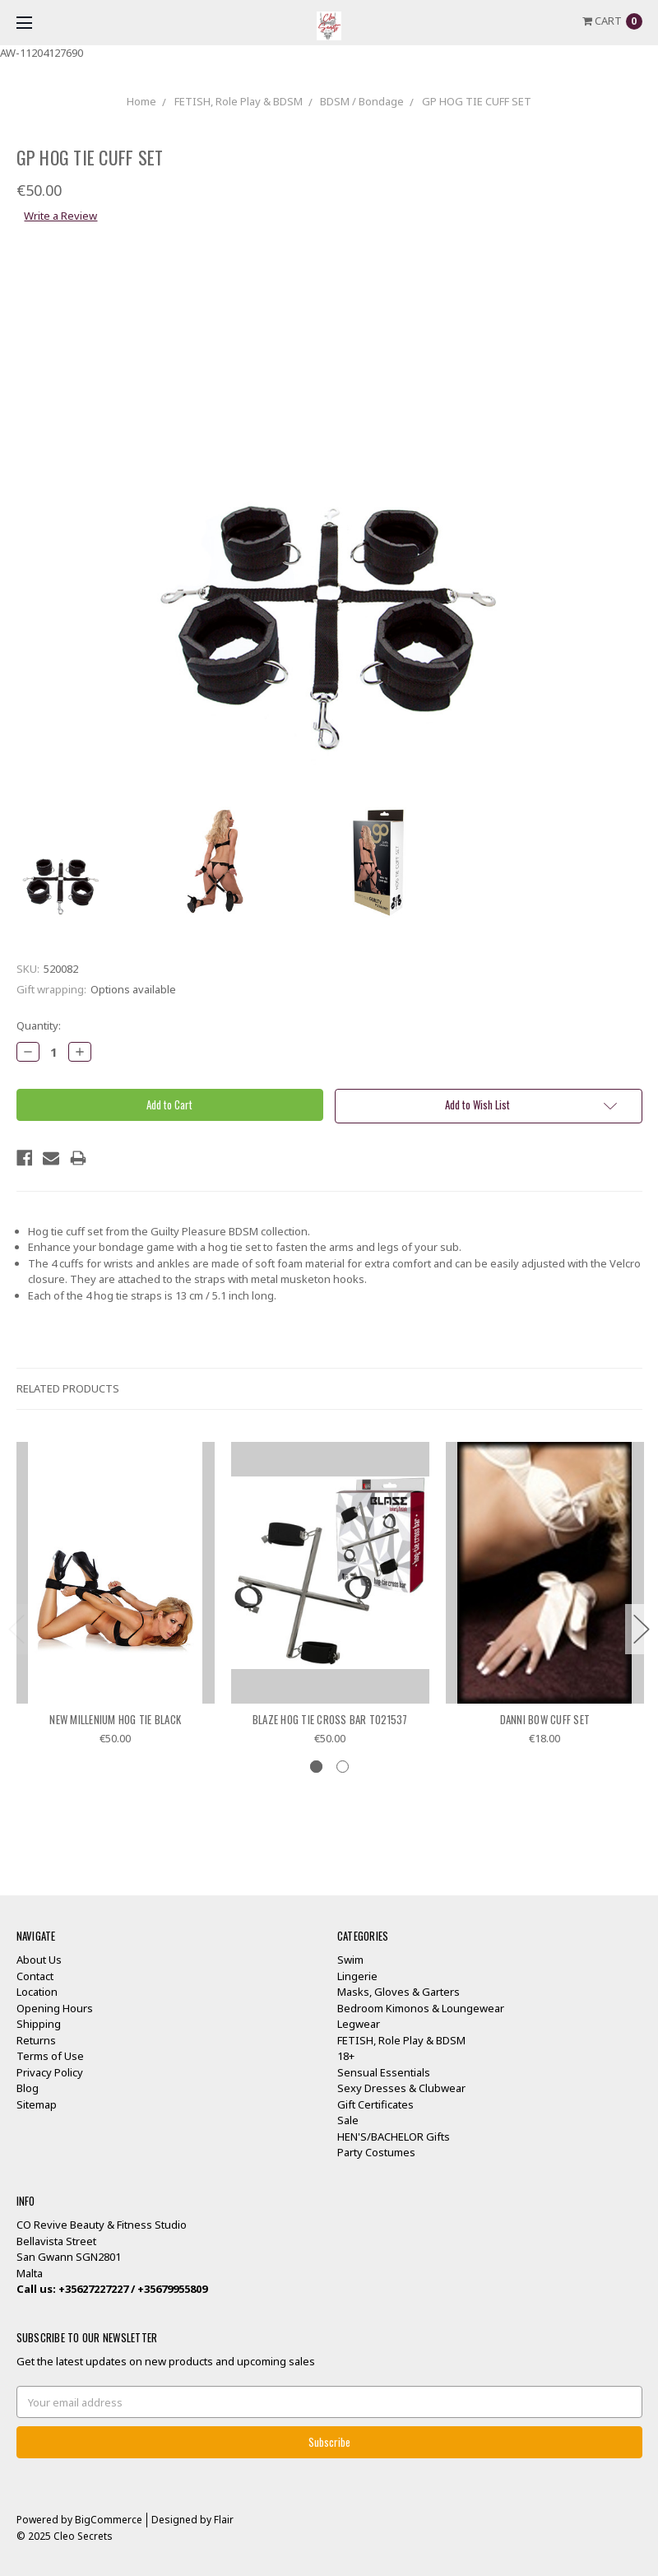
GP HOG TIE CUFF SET (476, 101)
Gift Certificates (375, 2104)
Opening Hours (54, 2008)
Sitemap (36, 2104)
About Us (39, 1959)
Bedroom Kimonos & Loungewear (420, 2008)
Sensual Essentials (383, 2072)
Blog (27, 2088)
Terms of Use (50, 2055)
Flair (224, 2520)
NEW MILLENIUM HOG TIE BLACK (115, 1719)
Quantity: (38, 1025)
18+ (345, 2055)
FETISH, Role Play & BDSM (238, 101)
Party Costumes (376, 2152)
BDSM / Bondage (362, 101)
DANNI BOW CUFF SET (545, 1719)
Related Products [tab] (67, 1388)
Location (37, 1991)
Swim (350, 1959)
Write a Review (60, 215)
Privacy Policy (49, 2072)
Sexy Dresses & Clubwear (401, 2088)
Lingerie (357, 1976)
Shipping (38, 2023)
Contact (34, 1976)
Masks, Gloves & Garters (398, 1991)
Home (141, 101)
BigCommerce (108, 2520)
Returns (36, 2040)
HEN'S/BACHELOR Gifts (393, 2136)
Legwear (358, 2023)
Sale (348, 2120)
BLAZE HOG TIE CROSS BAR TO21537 (330, 1719)
